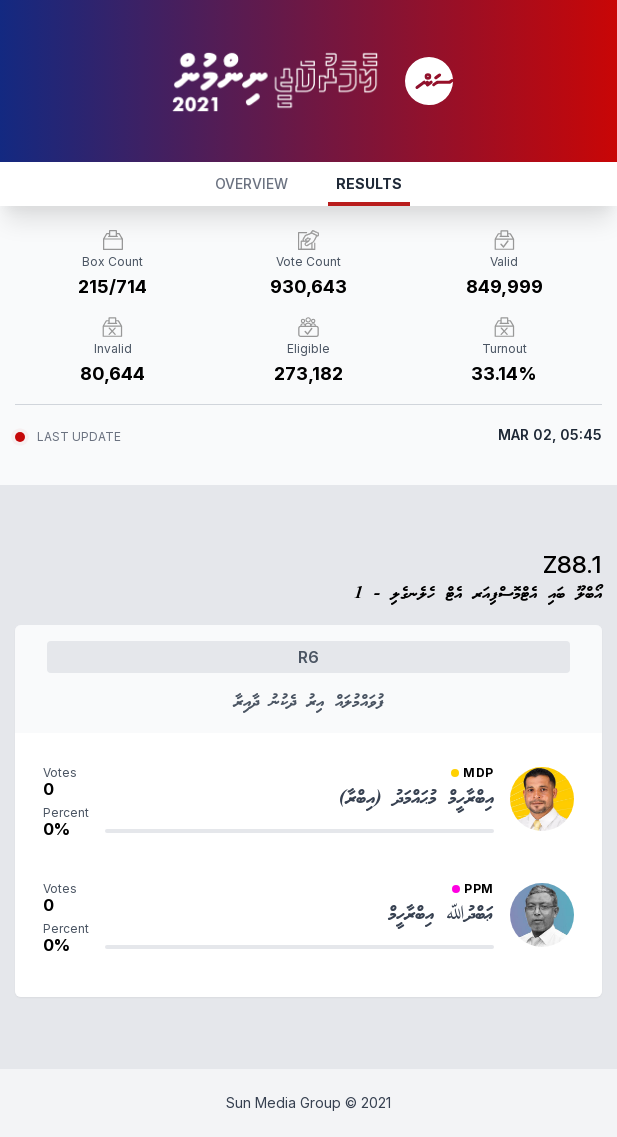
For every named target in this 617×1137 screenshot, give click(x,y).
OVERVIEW (251, 183)
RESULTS (369, 183)
